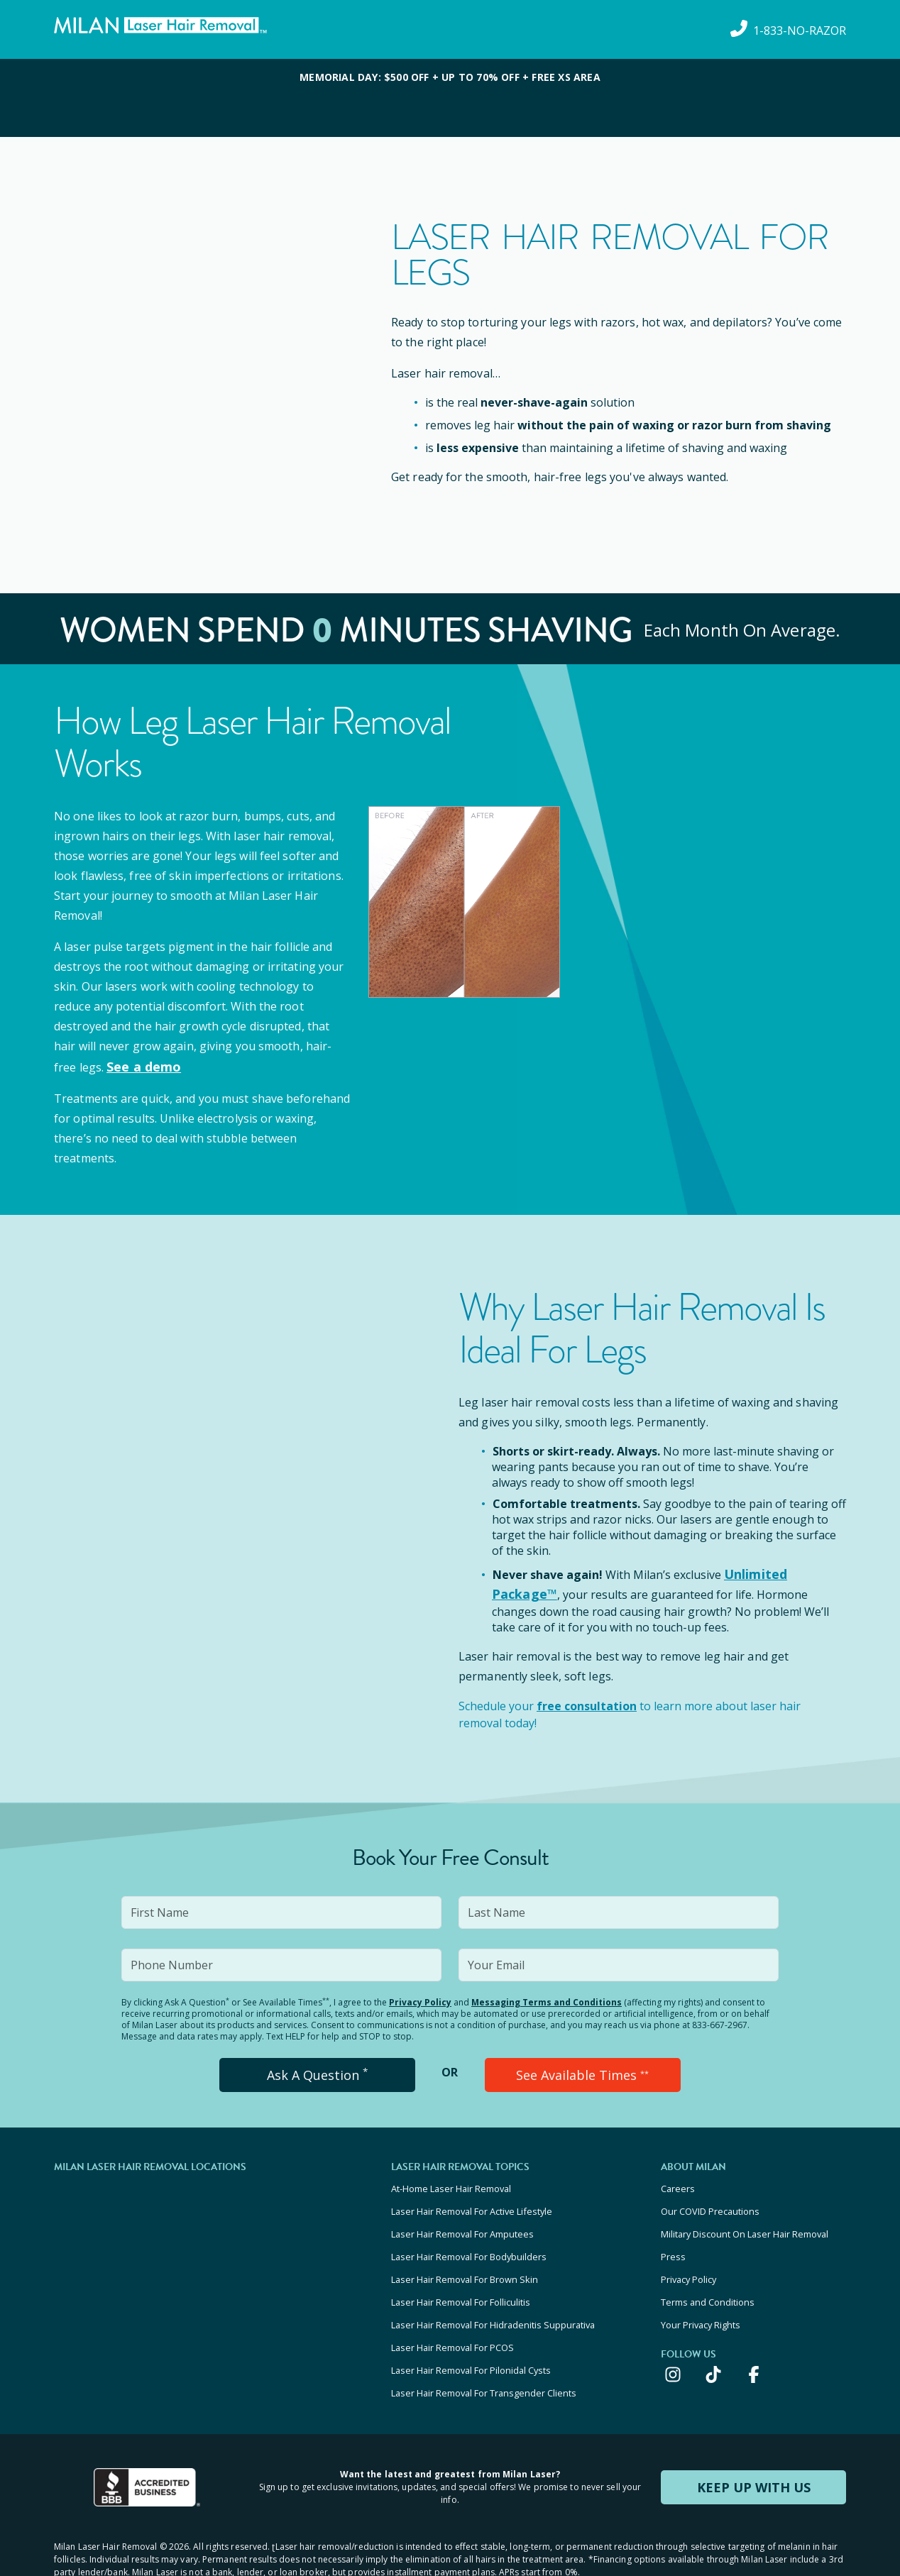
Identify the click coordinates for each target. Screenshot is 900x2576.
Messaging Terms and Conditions (546, 1992)
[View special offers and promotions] (450, 98)
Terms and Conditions (707, 2270)
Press (673, 2231)
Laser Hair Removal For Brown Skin (464, 2251)
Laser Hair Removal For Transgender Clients (483, 2346)
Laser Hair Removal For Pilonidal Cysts (471, 2327)
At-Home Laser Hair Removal (451, 2174)
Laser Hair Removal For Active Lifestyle (471, 2193)
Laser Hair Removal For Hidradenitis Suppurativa (493, 2289)
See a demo (139, 1066)
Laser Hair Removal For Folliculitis (460, 2270)
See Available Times (582, 2063)
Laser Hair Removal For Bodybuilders (469, 2231)
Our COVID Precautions (710, 2193)
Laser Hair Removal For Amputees (462, 2212)
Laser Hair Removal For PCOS (452, 2308)
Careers (678, 2174)
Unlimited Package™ (783, 1570)
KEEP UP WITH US (753, 2439)
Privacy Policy (420, 1992)
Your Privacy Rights (700, 2289)
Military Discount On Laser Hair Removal (744, 2212)
